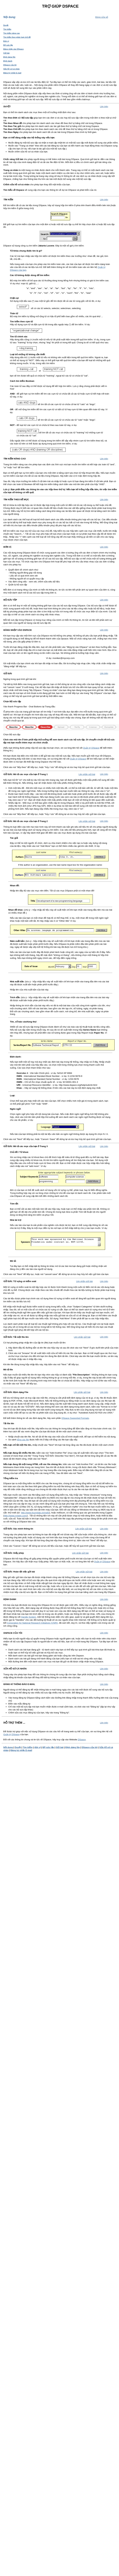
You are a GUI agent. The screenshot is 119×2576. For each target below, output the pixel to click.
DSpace (82, 1739)
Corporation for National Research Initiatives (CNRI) (32, 1623)
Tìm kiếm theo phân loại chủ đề (16, 37)
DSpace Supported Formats (75, 1418)
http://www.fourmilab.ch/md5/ (35, 1512)
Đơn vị (6, 41)
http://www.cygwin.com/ (15, 1515)
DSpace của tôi (9, 65)
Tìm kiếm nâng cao (11, 33)
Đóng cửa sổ (101, 17)
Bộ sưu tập (8, 45)
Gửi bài (6, 53)
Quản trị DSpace (91, 748)
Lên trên (104, 106)
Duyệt (5, 25)
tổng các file (23, 1439)
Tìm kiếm (7, 29)
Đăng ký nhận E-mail (12, 73)
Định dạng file (9, 57)
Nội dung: (9, 17)
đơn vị (37, 1747)
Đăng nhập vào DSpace (13, 49)
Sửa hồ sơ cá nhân (11, 69)
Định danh (7, 61)
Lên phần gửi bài (87, 774)
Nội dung (8, 1747)
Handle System (28, 1617)
